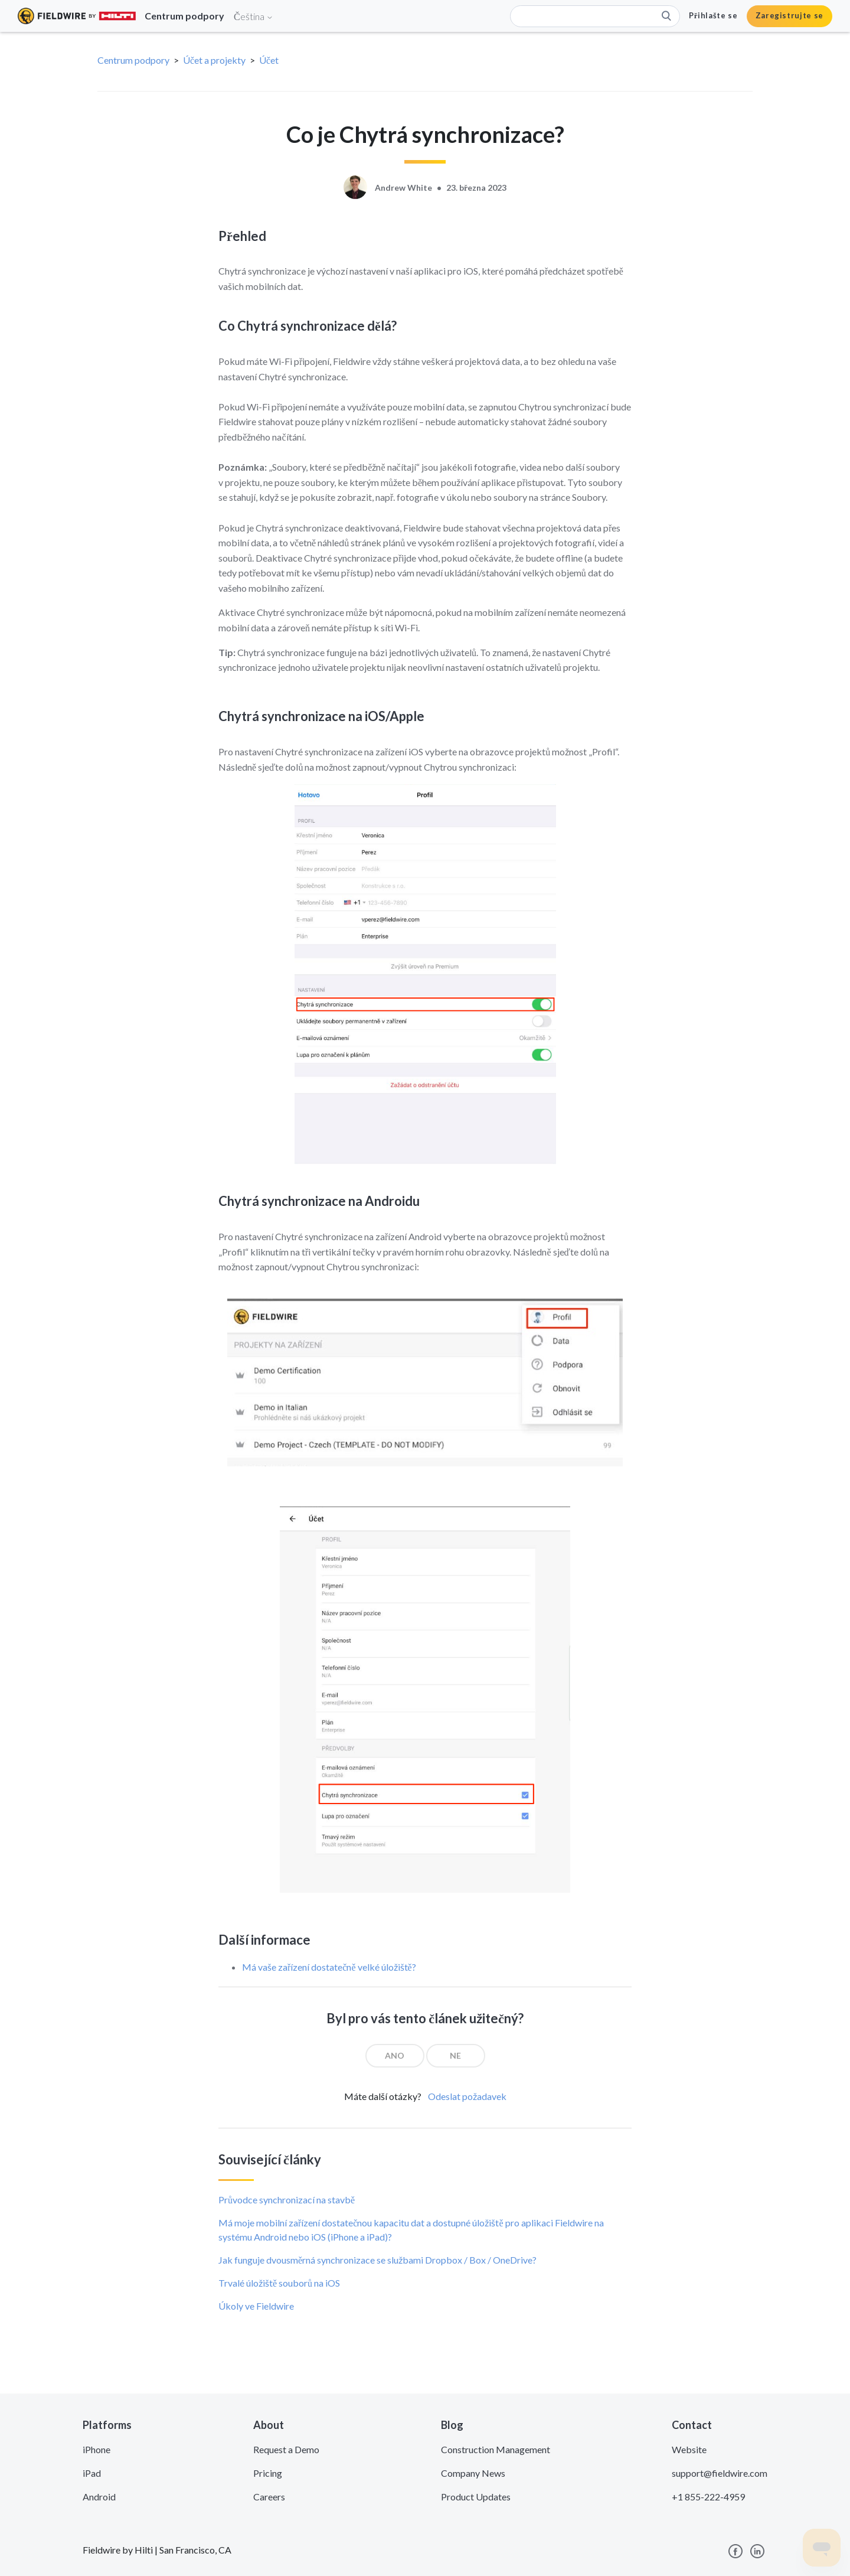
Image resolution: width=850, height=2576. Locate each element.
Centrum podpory (133, 60)
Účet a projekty (214, 60)
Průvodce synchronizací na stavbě (286, 2199)
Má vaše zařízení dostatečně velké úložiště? (329, 1966)
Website (689, 2449)
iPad (92, 2473)
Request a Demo (286, 2449)
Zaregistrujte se (789, 15)
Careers (269, 2496)
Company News (473, 2473)
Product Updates (476, 2496)
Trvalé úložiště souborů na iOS (279, 2282)
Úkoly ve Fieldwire (256, 2305)
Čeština (253, 16)
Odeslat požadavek (467, 2096)
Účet (269, 60)
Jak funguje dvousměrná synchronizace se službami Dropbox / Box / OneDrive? (377, 2259)
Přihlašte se (713, 15)
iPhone (96, 2449)
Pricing (267, 2473)
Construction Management (495, 2449)
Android (99, 2496)
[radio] (394, 2056)
